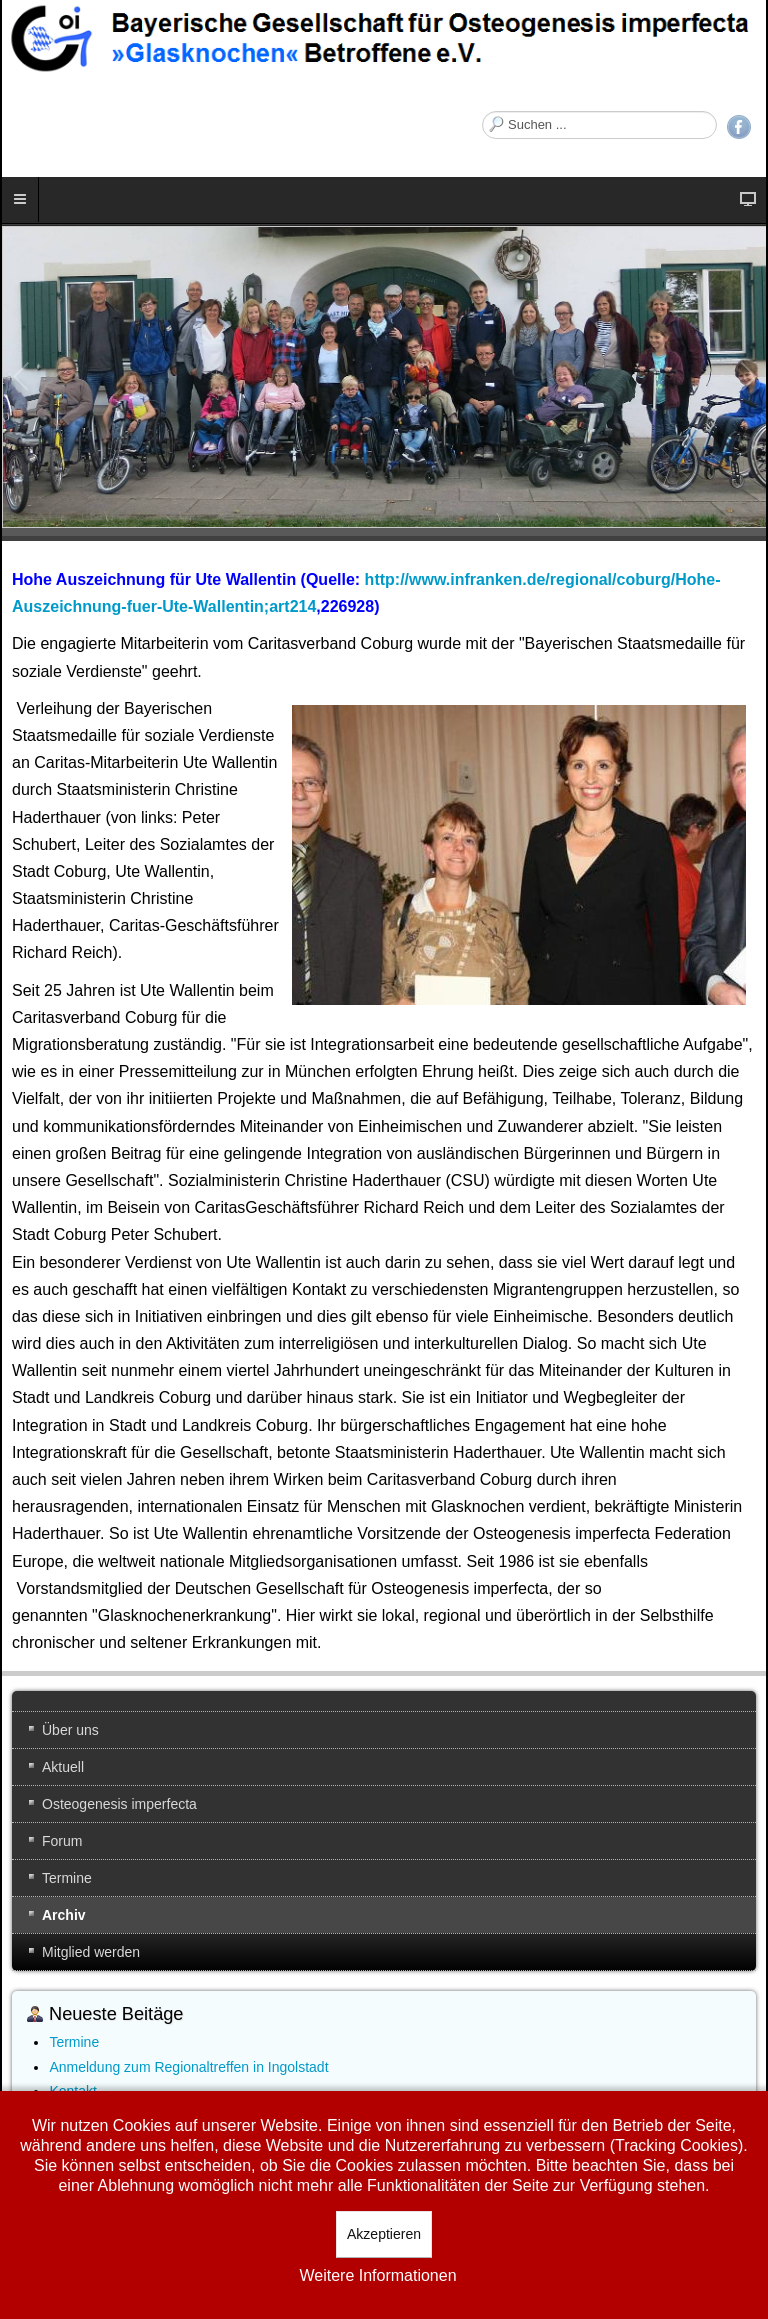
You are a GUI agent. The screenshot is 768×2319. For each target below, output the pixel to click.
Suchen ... (482, 111)
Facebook (739, 127)
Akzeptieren (384, 2234)
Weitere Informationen (377, 2275)
